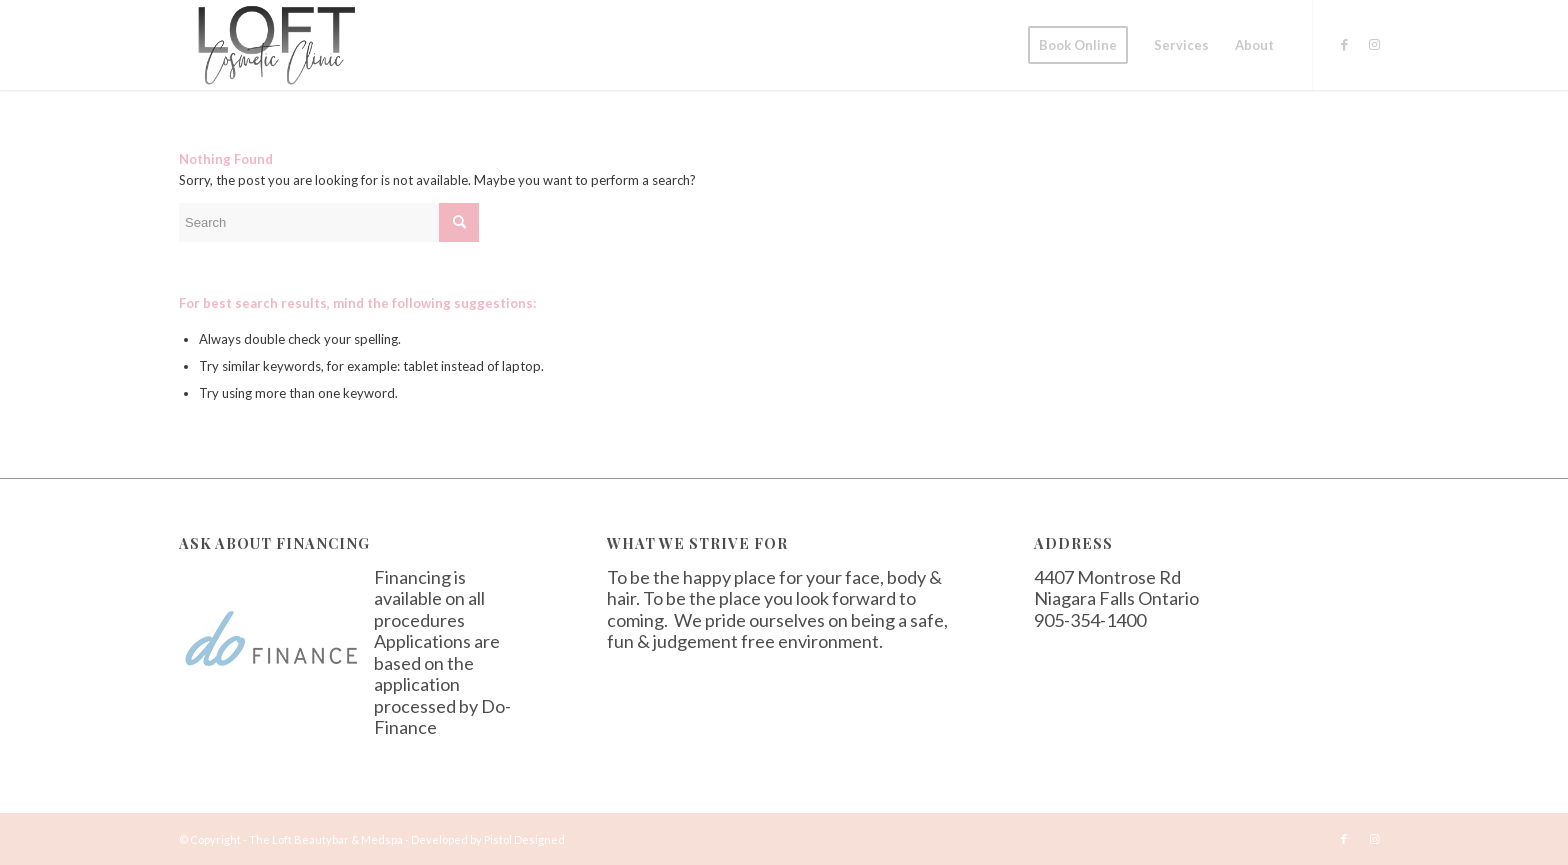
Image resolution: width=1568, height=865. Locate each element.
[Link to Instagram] (1374, 44)
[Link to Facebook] (1344, 44)
